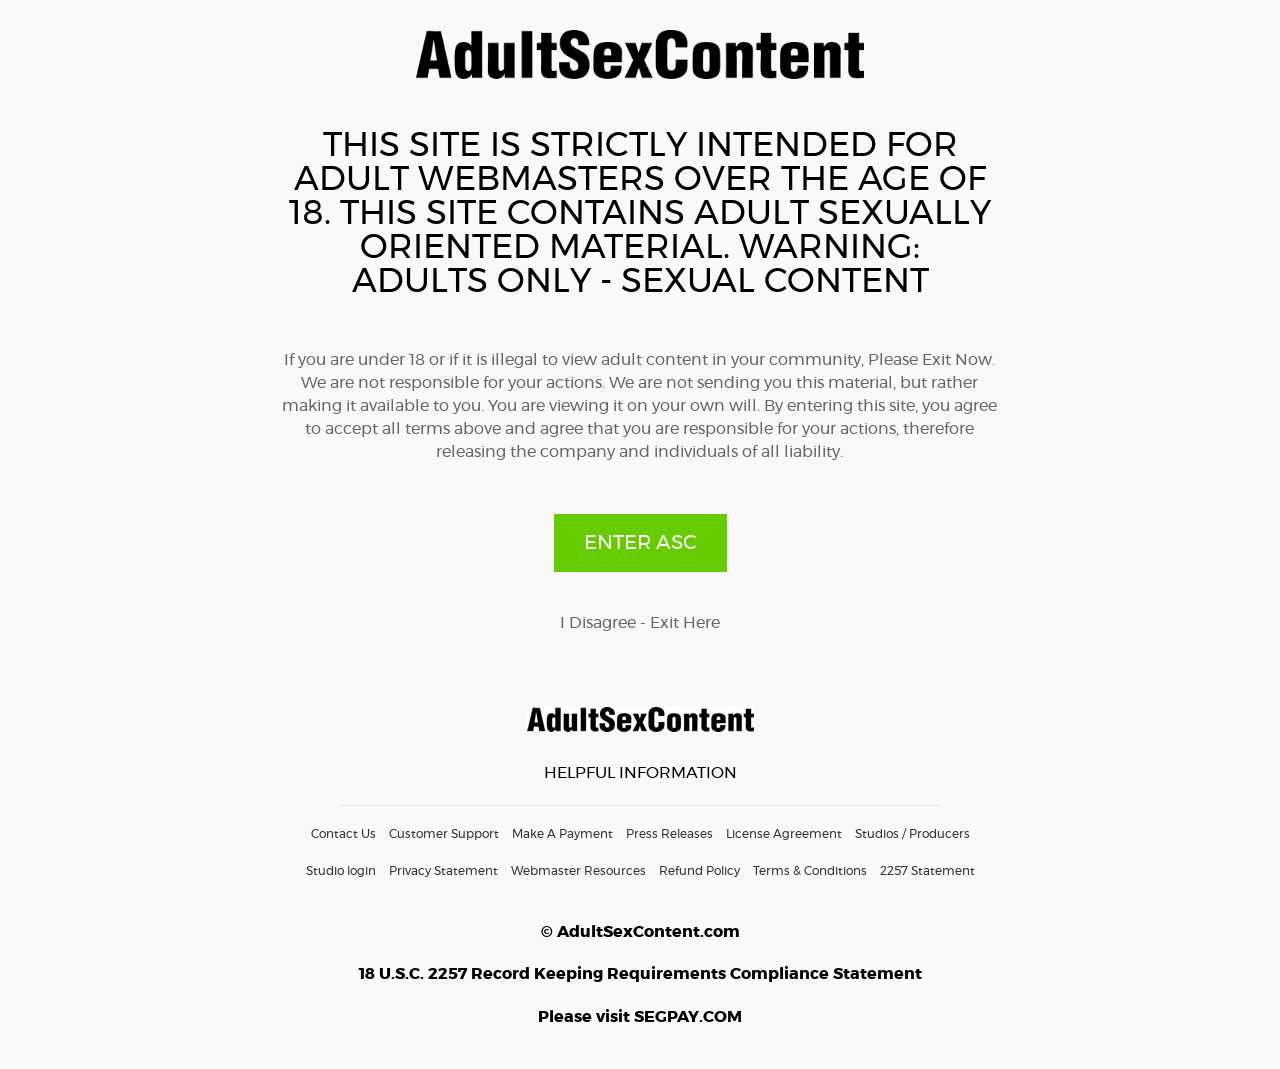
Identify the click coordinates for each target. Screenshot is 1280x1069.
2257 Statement (927, 871)
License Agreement (784, 834)
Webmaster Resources (578, 871)
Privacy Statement (443, 871)
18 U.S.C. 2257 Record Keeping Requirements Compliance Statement (640, 974)
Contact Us (343, 834)
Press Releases (669, 834)
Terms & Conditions (810, 871)
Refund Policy (699, 871)
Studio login (341, 871)
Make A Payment (562, 834)
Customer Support (444, 834)
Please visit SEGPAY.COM (640, 1017)
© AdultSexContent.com (640, 932)
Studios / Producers (912, 834)
